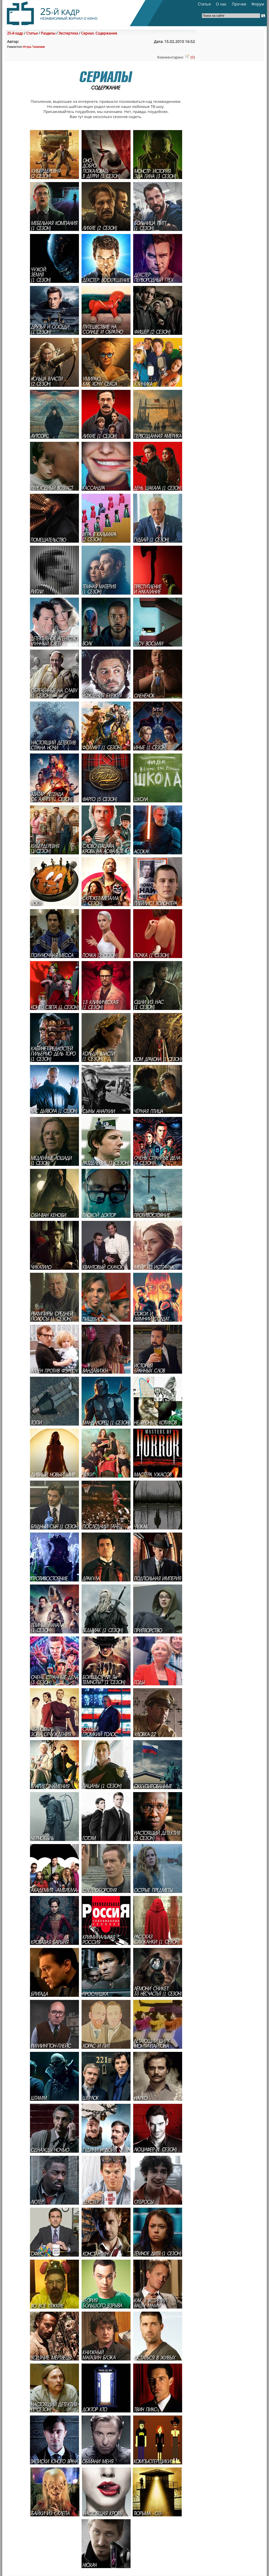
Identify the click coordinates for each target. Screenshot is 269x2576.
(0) (190, 57)
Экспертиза (68, 33)
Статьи (204, 4)
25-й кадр (15, 33)
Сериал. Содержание (99, 33)
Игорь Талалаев (34, 47)
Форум (257, 4)
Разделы (48, 33)
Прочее (239, 4)
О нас (221, 4)
